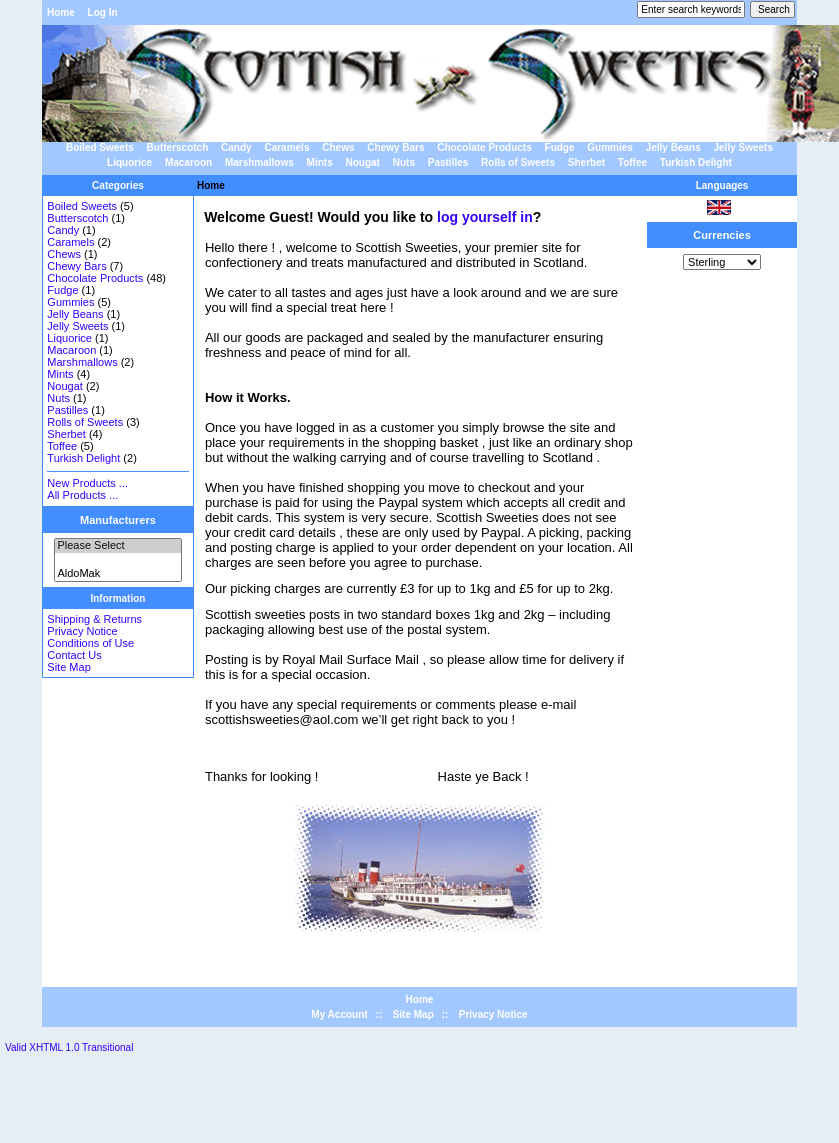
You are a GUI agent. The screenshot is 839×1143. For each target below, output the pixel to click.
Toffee (632, 162)
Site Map (68, 667)
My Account (339, 1014)
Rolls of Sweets (518, 162)
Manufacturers (118, 520)
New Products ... (87, 483)
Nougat (362, 162)
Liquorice (129, 162)
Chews (338, 147)
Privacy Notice (82, 631)
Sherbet (586, 162)
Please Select (117, 546)
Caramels (286, 147)
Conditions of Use (90, 643)
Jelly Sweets (743, 147)
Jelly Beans (673, 147)
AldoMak (117, 574)
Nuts (404, 162)
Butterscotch (178, 147)
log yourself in (485, 217)
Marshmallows (259, 162)
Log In (103, 12)
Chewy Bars (395, 147)
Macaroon (188, 162)
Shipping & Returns (94, 619)
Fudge (560, 147)
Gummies (610, 147)
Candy (236, 147)
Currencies (721, 235)
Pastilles (448, 162)
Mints (320, 162)
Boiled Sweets (100, 147)
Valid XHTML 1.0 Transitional (69, 1047)
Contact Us (74, 655)
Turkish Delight (696, 162)
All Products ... (82, 495)
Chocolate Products (484, 147)
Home (61, 12)
